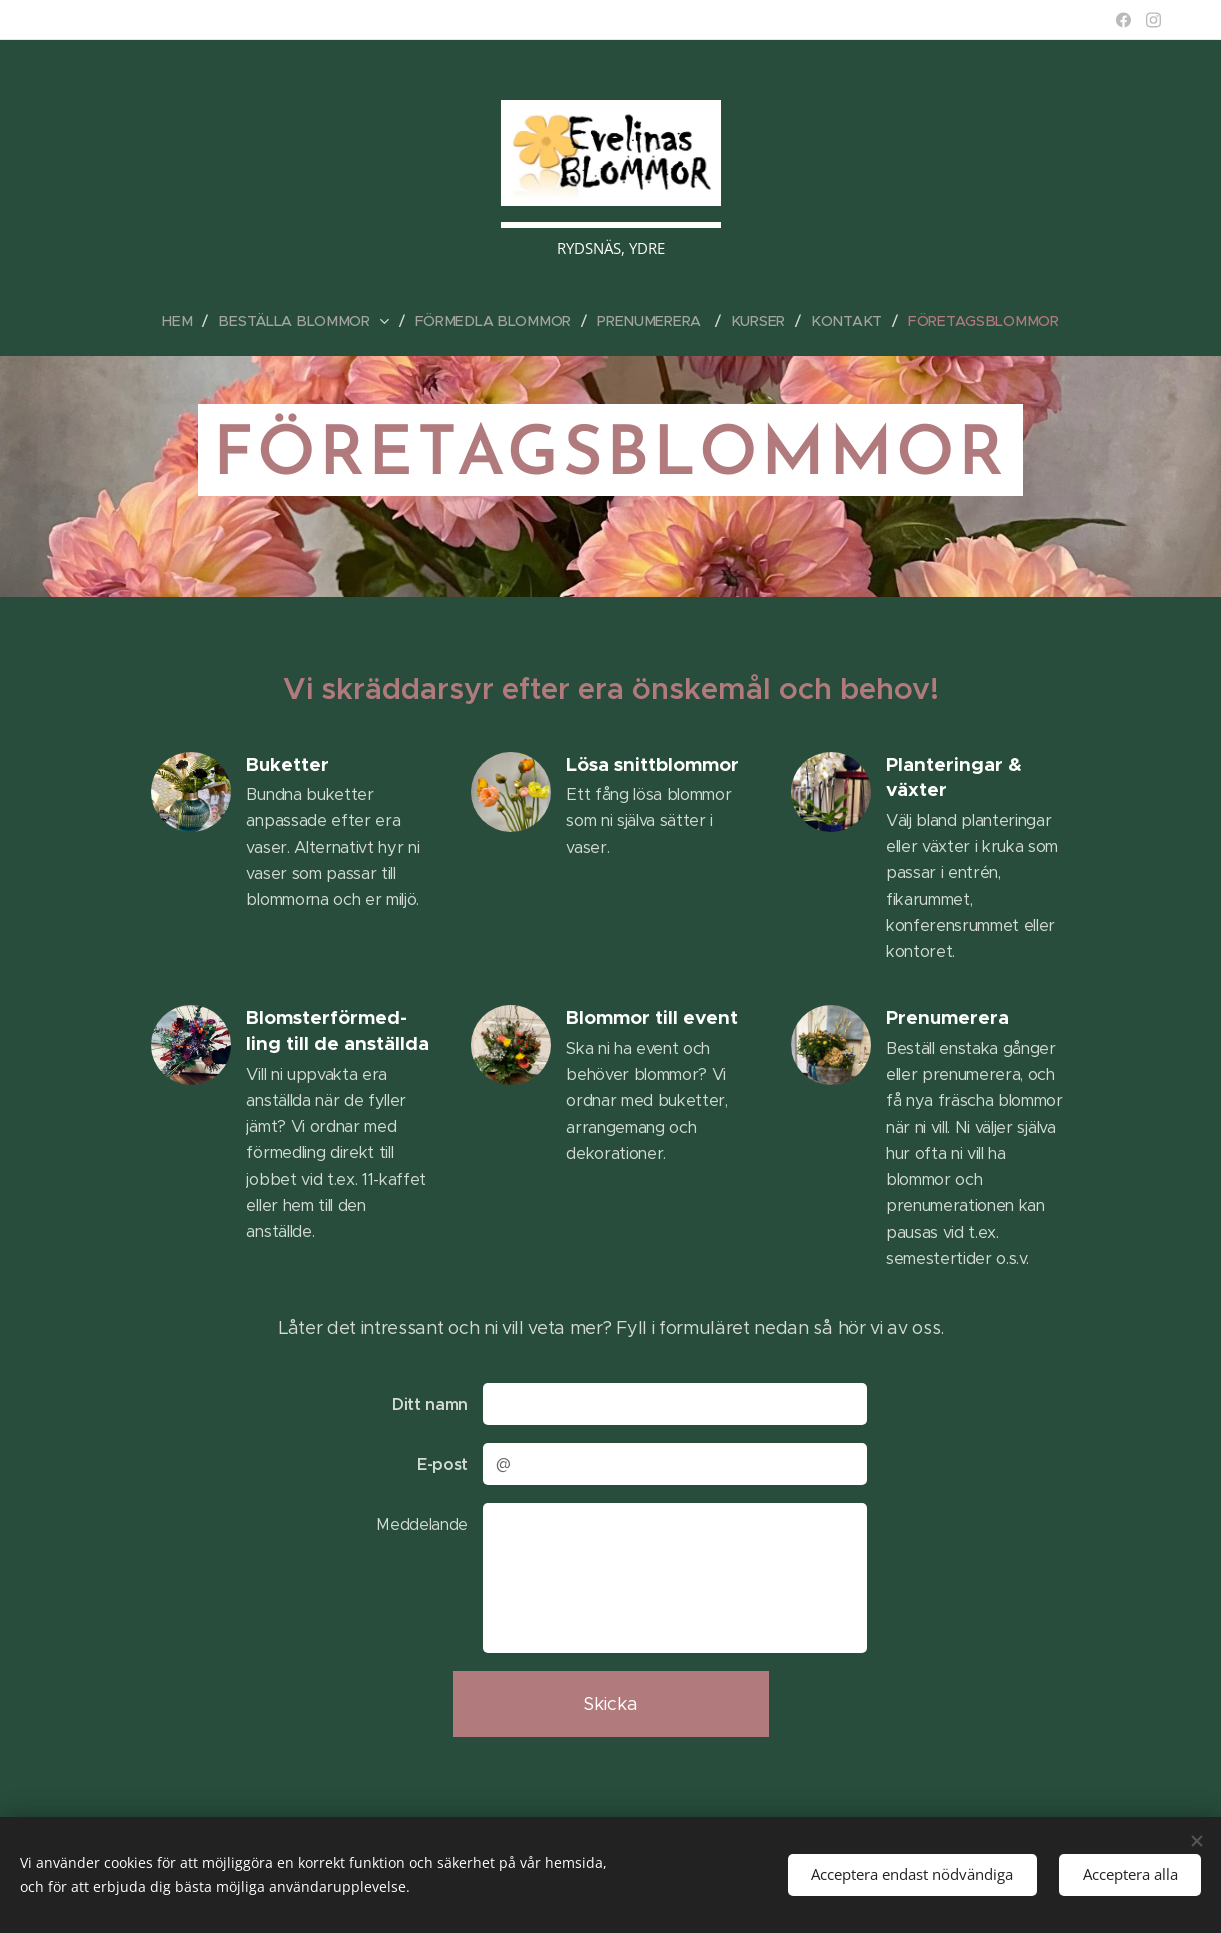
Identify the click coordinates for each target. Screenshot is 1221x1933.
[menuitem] (191, 321)
